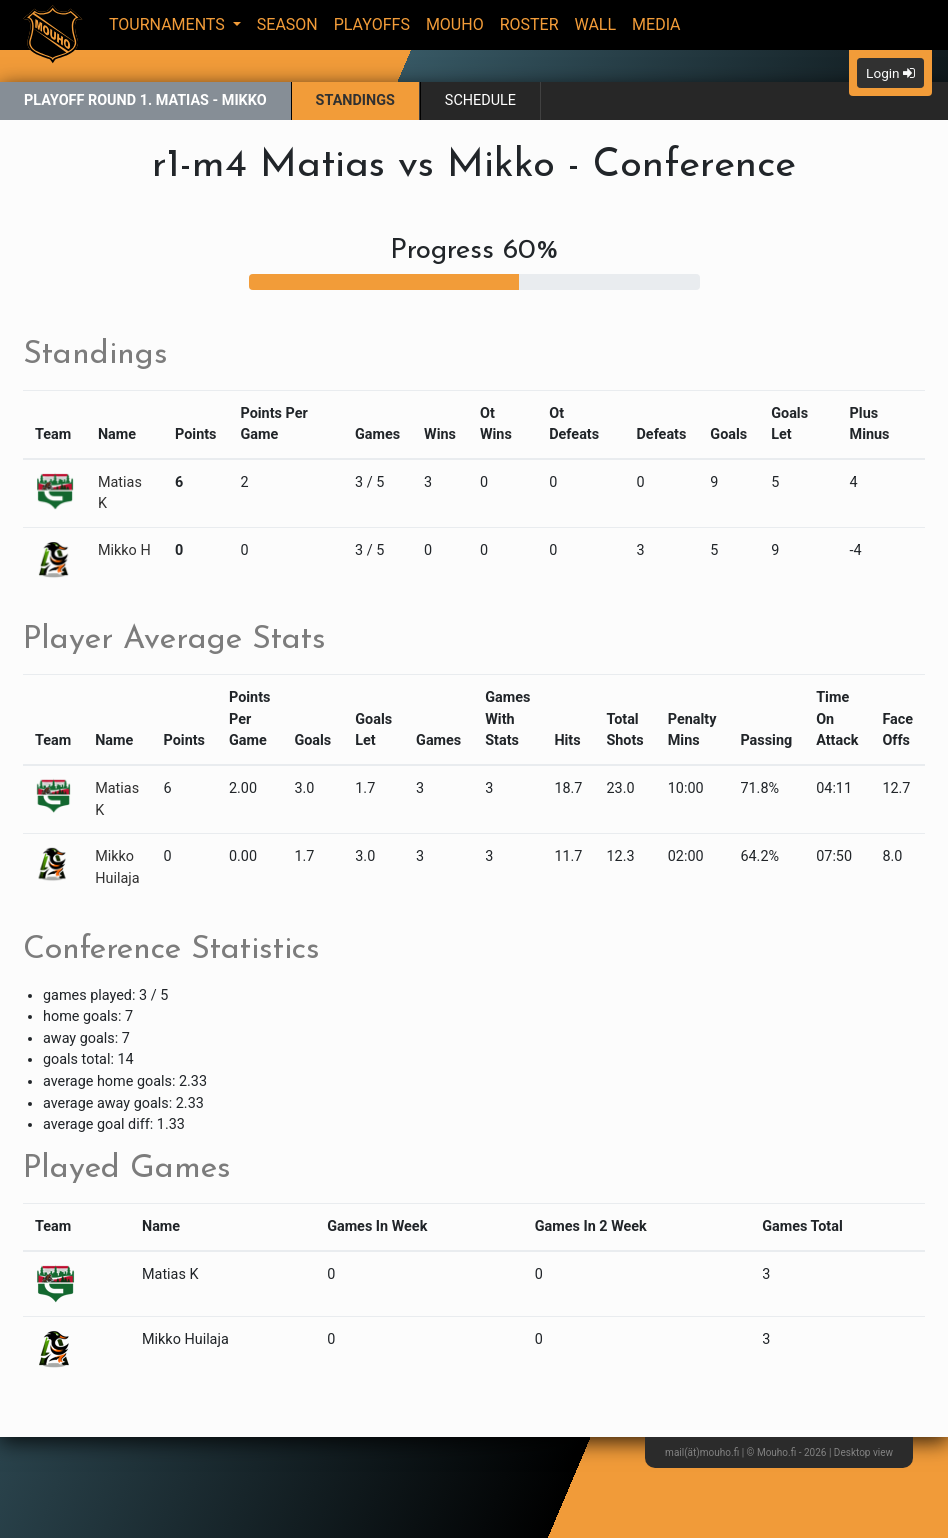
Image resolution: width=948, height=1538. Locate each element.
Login (890, 73)
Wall (596, 24)
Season (287, 24)
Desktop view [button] (863, 1452)
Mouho (455, 24)
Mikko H (124, 550)
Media (656, 24)
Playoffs (372, 24)
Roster (529, 24)
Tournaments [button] (169, 24)
